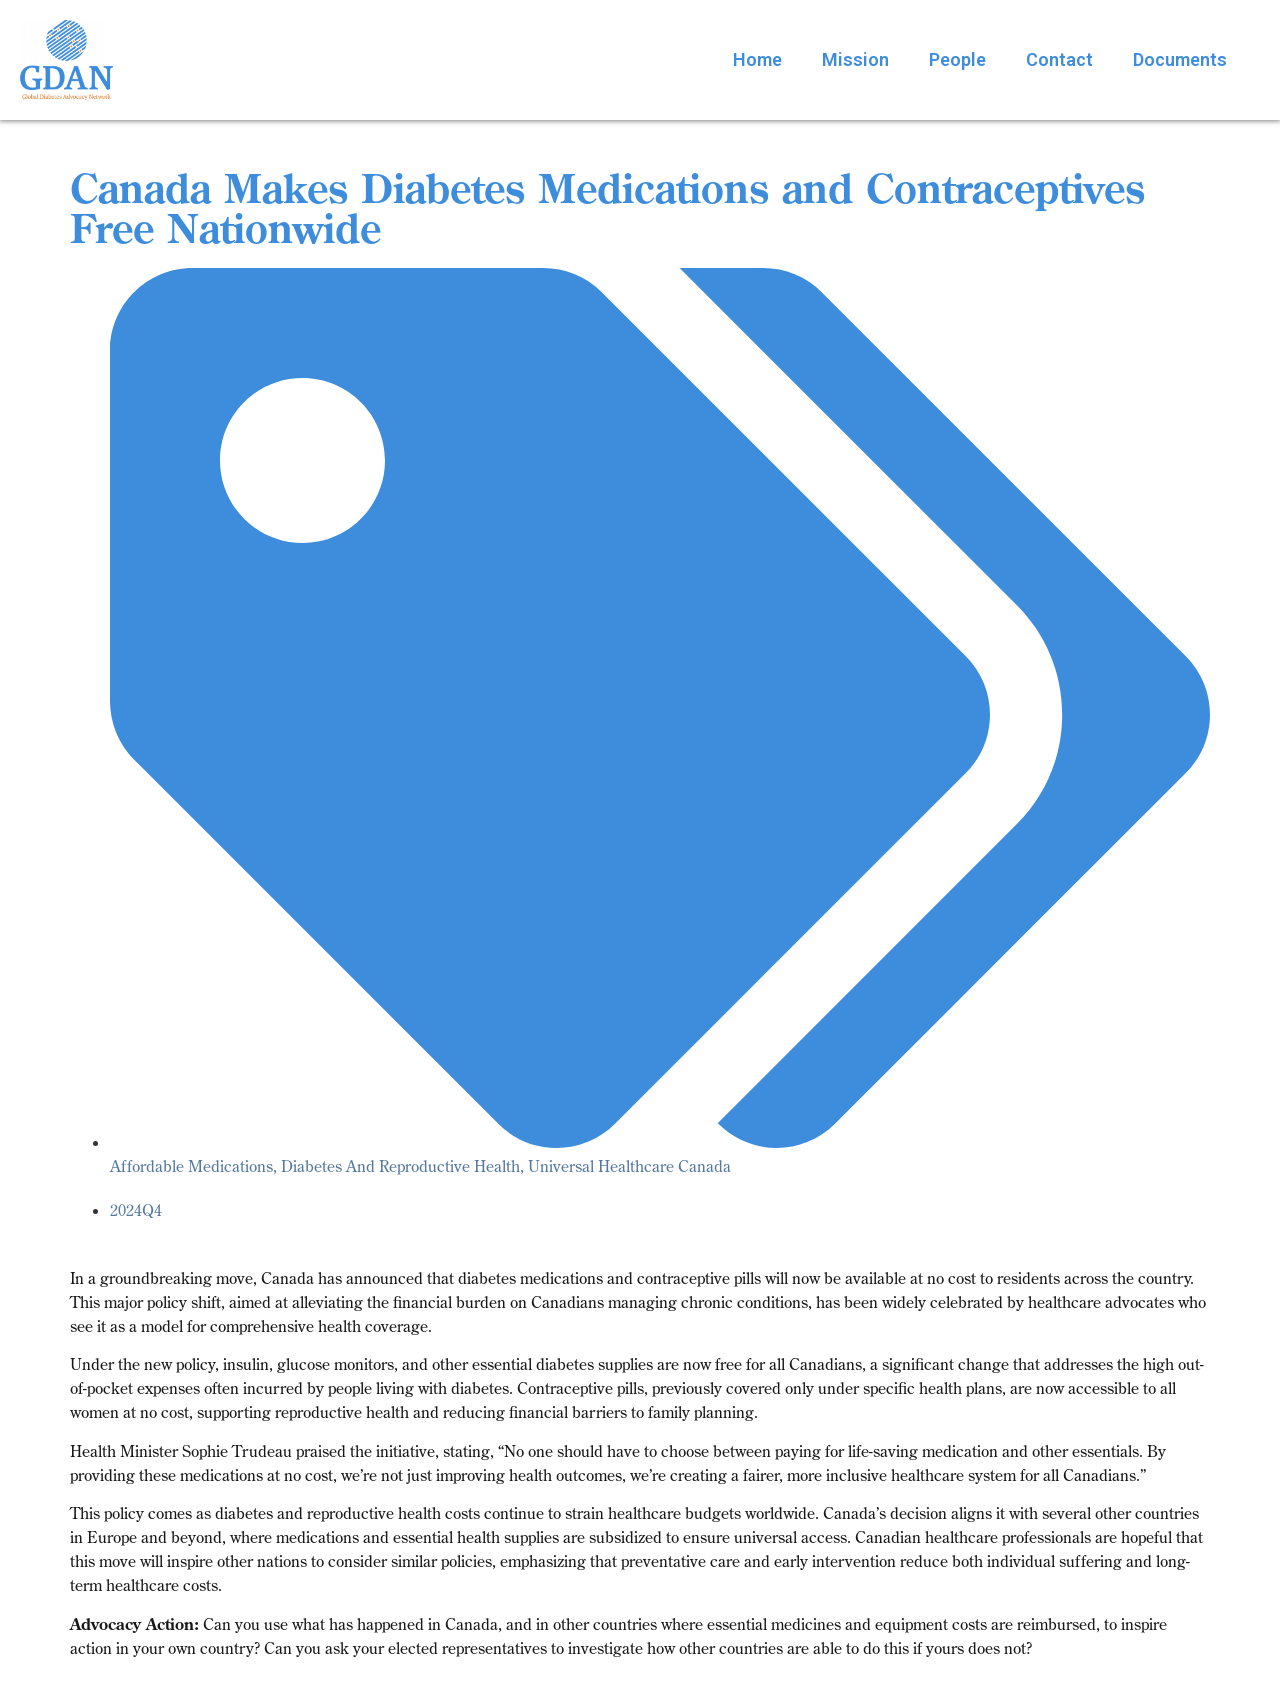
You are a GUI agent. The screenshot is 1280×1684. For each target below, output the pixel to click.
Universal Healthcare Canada (629, 1166)
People (957, 59)
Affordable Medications (191, 1166)
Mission (855, 59)
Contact (1059, 59)
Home (757, 59)
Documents (1180, 59)
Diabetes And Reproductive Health (400, 1166)
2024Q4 (136, 1210)
